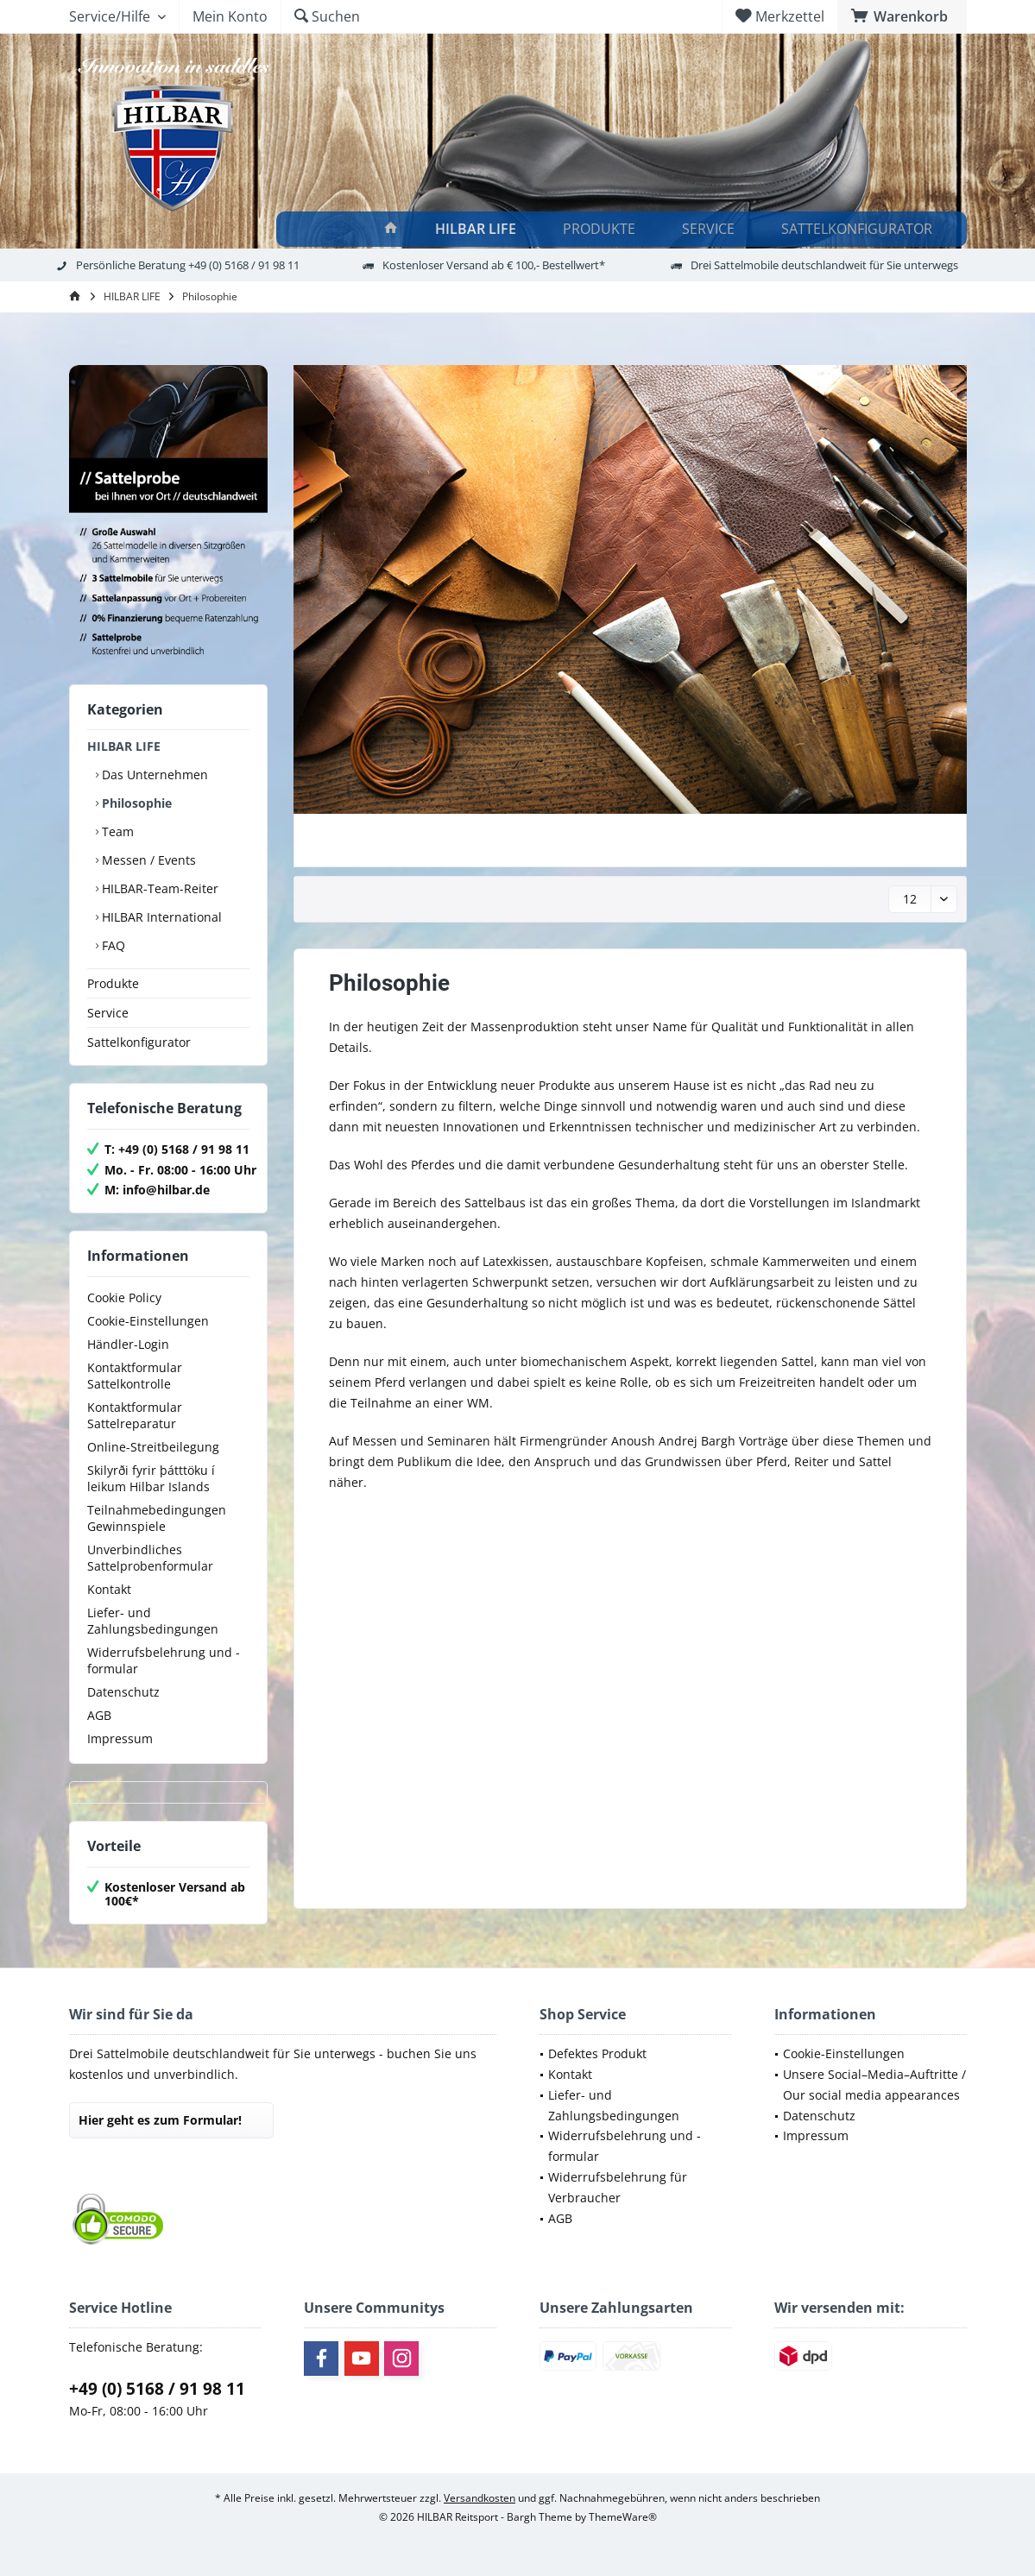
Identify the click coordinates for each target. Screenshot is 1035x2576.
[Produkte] (602, 229)
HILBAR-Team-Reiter (158, 888)
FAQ (111, 945)
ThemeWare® (623, 2517)
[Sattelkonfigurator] (859, 229)
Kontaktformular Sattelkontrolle (134, 1375)
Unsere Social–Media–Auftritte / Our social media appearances (874, 2084)
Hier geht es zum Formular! (160, 2120)
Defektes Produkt (597, 2053)
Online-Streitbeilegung (153, 1447)
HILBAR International (160, 917)
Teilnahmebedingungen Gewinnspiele (156, 1518)
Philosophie (135, 803)
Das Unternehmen (153, 774)
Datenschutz (123, 1692)
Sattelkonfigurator (139, 1042)
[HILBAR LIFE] (478, 229)
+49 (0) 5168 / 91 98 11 (157, 2389)
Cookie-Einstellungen (148, 1321)
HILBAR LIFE (124, 746)
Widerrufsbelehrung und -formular (163, 1660)
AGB (99, 1715)
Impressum (120, 1738)
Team (116, 831)
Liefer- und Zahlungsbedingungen (152, 1620)
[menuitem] (902, 16)
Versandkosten (479, 2498)
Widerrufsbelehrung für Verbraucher (617, 2187)
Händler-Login (128, 1344)
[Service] (711, 229)
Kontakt (109, 1589)
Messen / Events (147, 860)
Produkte (113, 983)
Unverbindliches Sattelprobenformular (150, 1557)
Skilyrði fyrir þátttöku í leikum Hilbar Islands (151, 1478)
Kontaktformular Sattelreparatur (134, 1415)
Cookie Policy (124, 1297)
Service (108, 1013)
